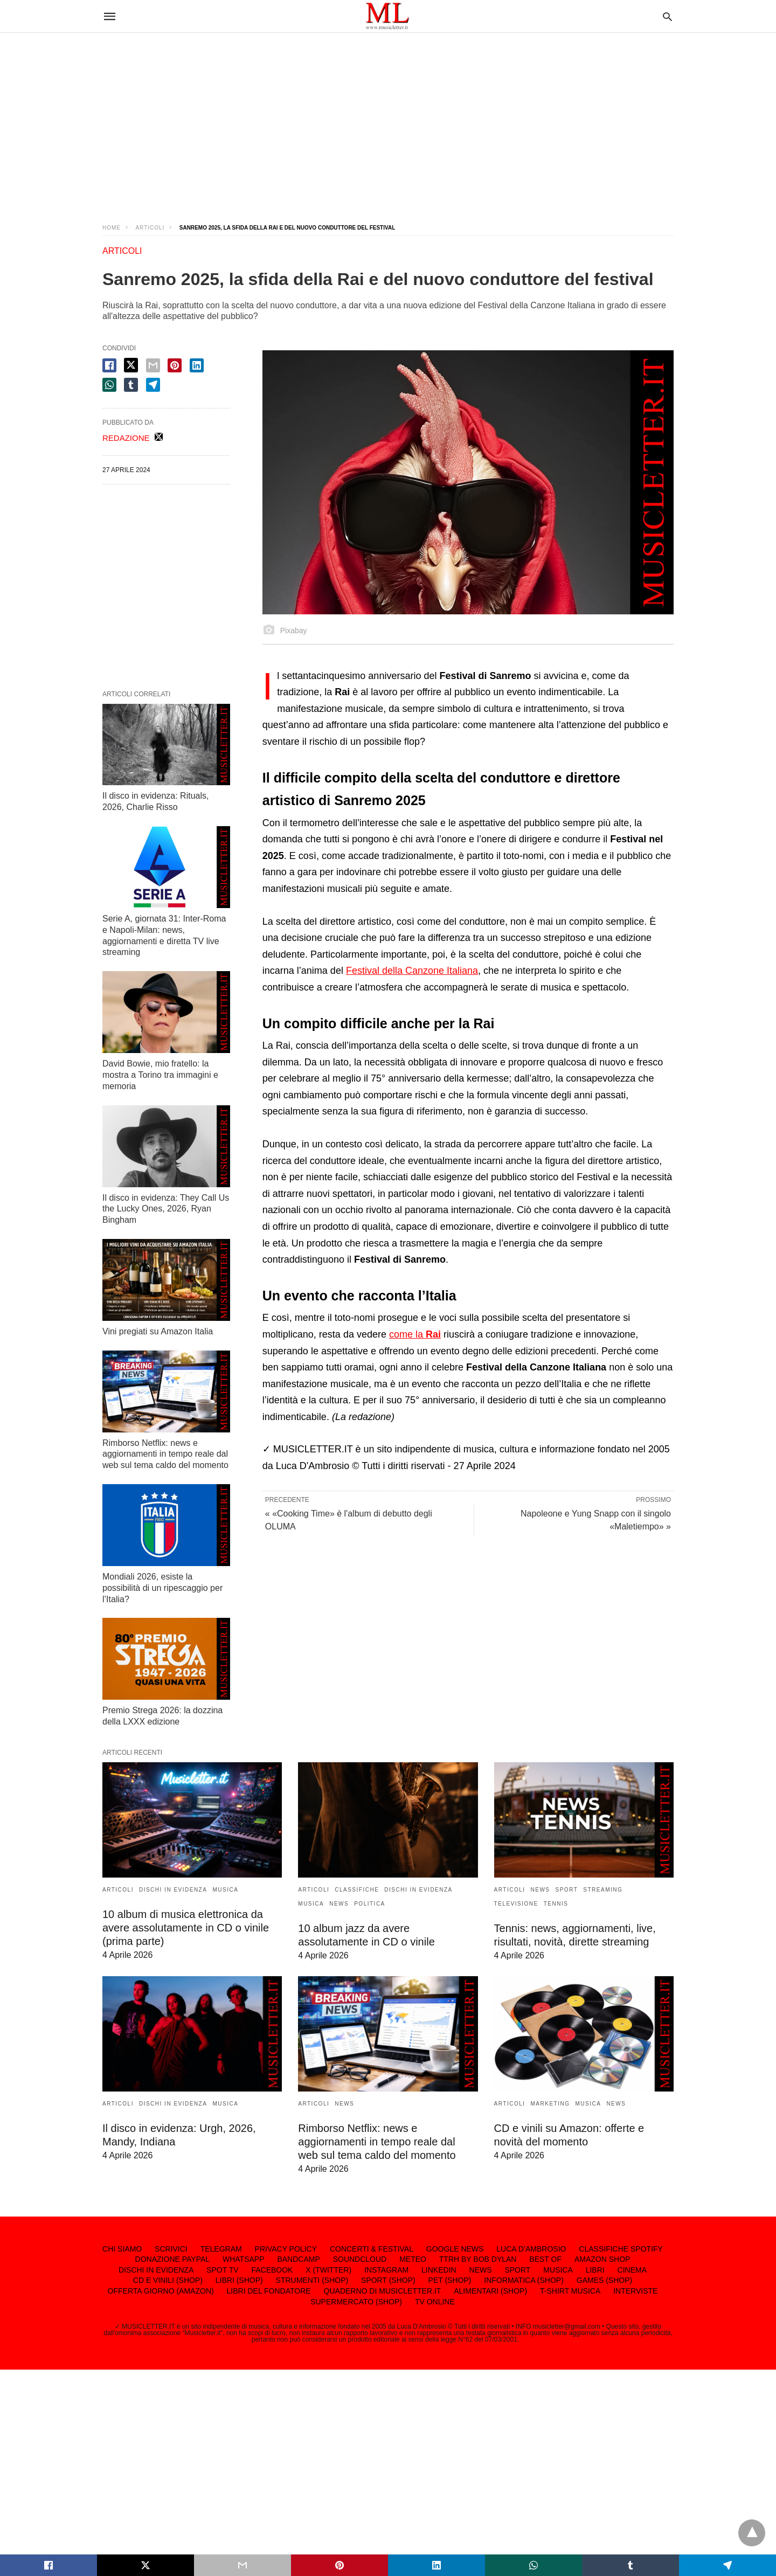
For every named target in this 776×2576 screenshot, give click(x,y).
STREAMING (602, 1890)
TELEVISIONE (516, 1904)
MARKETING (550, 2104)
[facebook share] (109, 365)
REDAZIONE (126, 437)
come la (415, 1334)
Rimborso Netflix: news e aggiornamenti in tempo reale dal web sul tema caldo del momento (165, 1454)
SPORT (567, 1890)
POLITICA (369, 1904)
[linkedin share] (197, 365)
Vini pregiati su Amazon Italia (157, 1331)
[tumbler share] (131, 385)
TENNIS (556, 1904)
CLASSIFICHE (357, 1890)
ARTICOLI (149, 228)
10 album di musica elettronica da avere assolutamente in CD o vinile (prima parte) (185, 1927)
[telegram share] (153, 385)
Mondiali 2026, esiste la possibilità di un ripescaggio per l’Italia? (162, 1588)
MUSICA (225, 1890)
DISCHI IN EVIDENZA (173, 1890)
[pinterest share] (175, 365)
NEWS (339, 1904)
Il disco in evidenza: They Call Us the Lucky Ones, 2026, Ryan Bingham (165, 1209)
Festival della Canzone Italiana (412, 970)
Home (111, 228)
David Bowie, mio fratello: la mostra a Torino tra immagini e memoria (160, 1075)
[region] (388, 118)
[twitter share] (131, 365)
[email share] (153, 365)
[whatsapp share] (109, 385)
